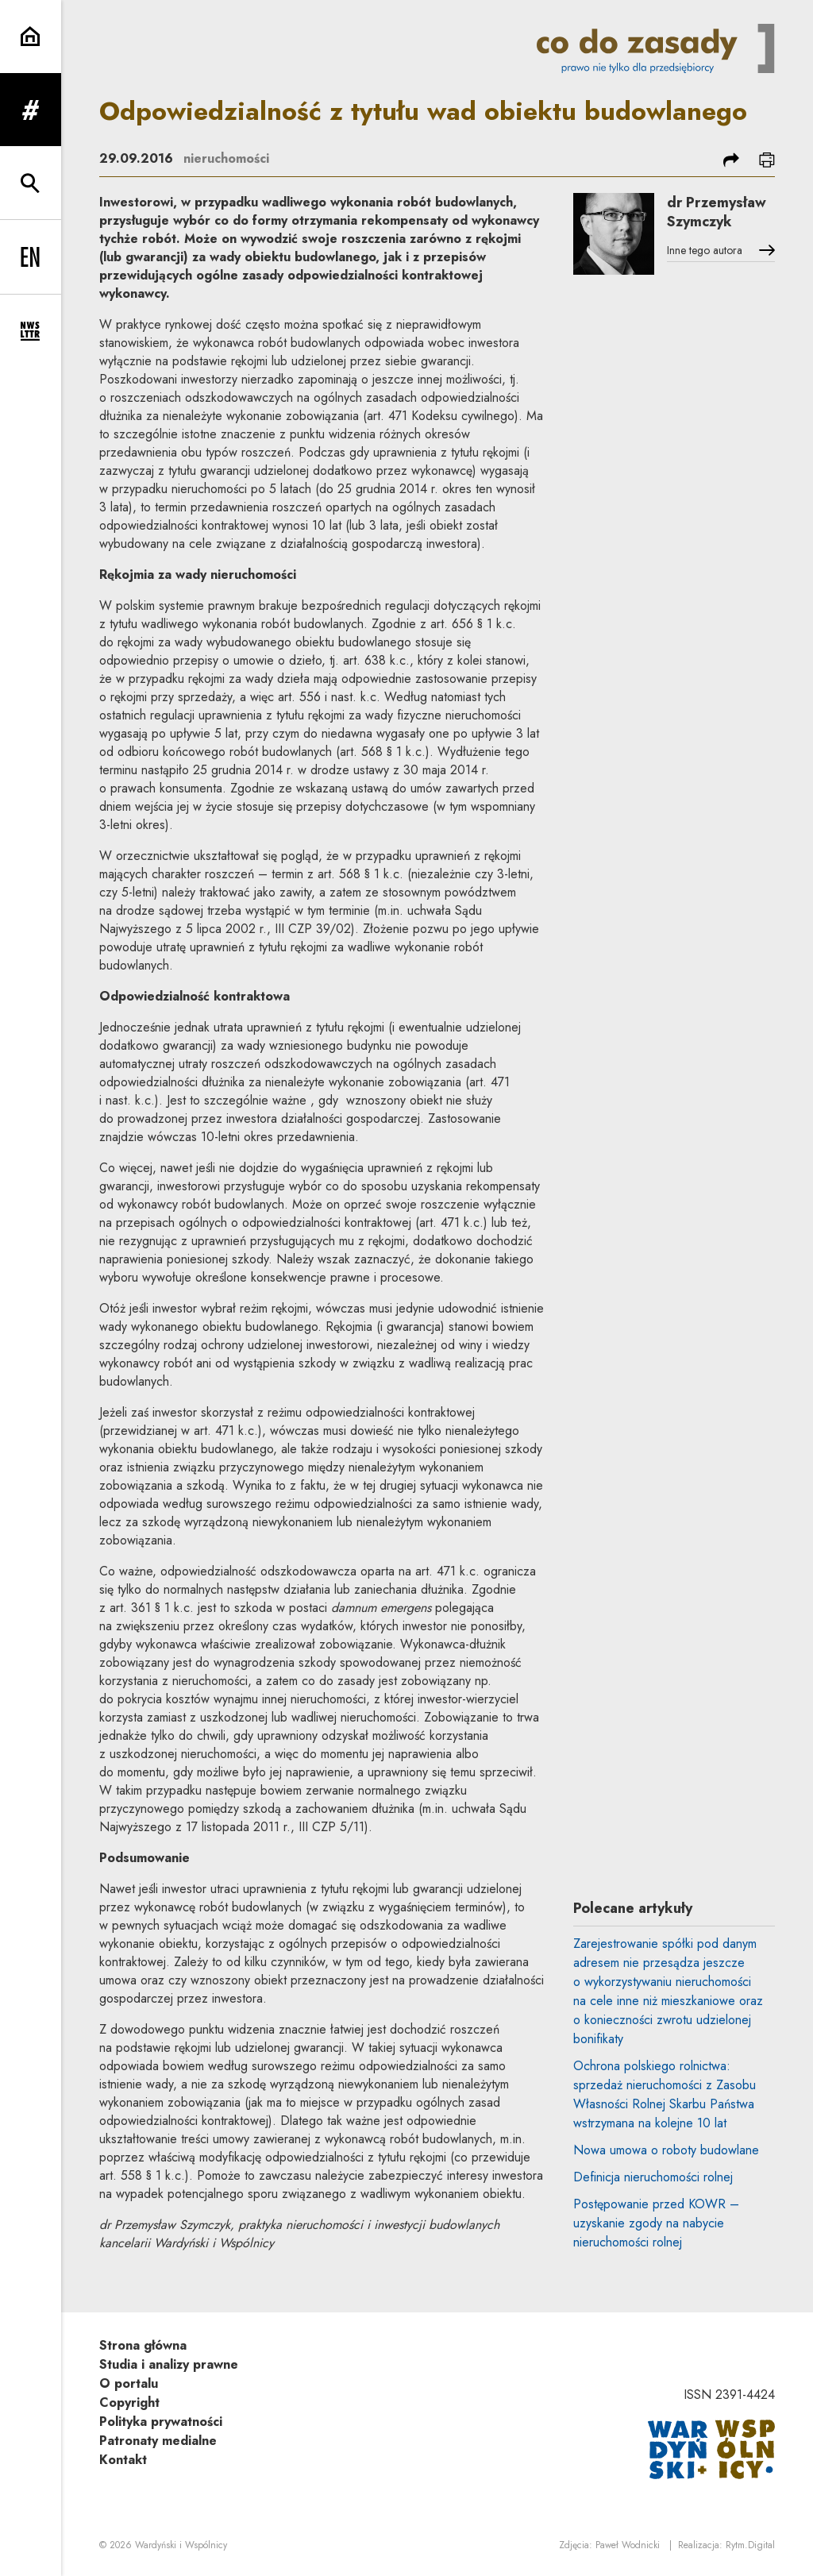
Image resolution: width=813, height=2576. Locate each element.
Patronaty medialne (158, 2440)
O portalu (128, 2383)
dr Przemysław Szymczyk (716, 212)
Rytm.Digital (750, 2545)
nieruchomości (226, 158)
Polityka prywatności (160, 2421)
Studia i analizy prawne (168, 2364)
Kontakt (123, 2460)
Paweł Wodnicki (627, 2545)
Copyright (129, 2402)
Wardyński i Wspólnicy (181, 2545)
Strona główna (143, 2345)
